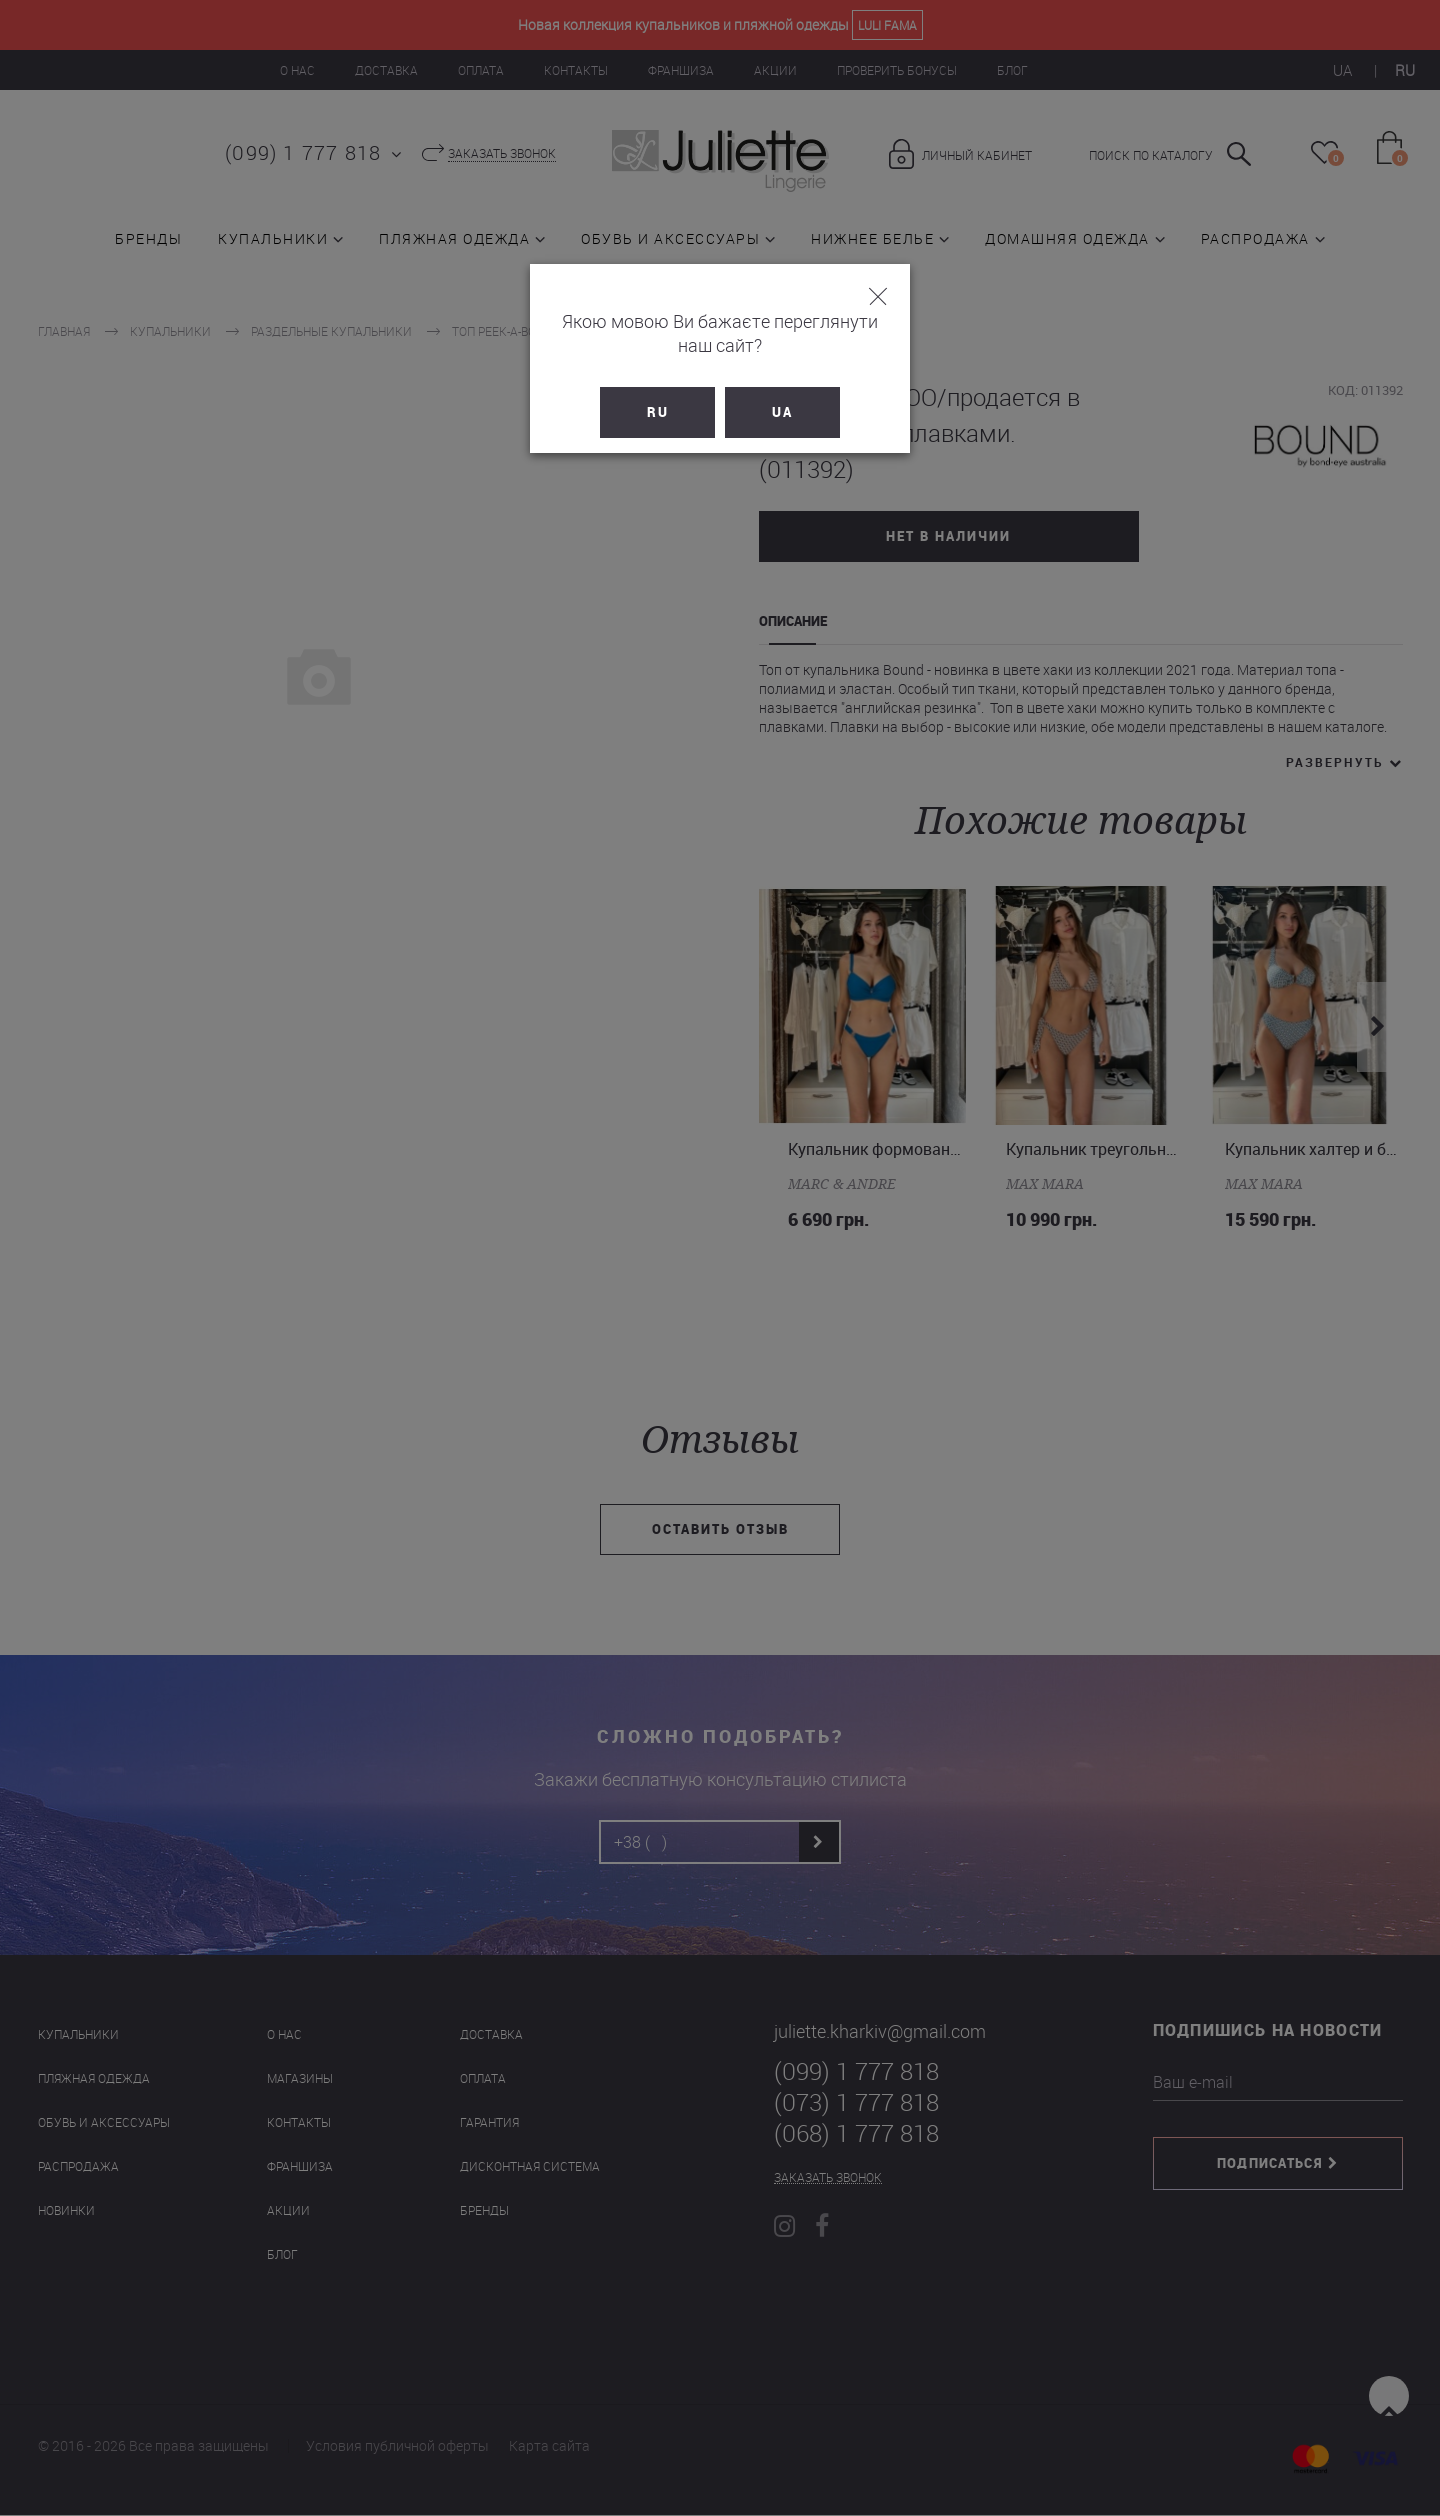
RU (658, 388)
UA (782, 388)
